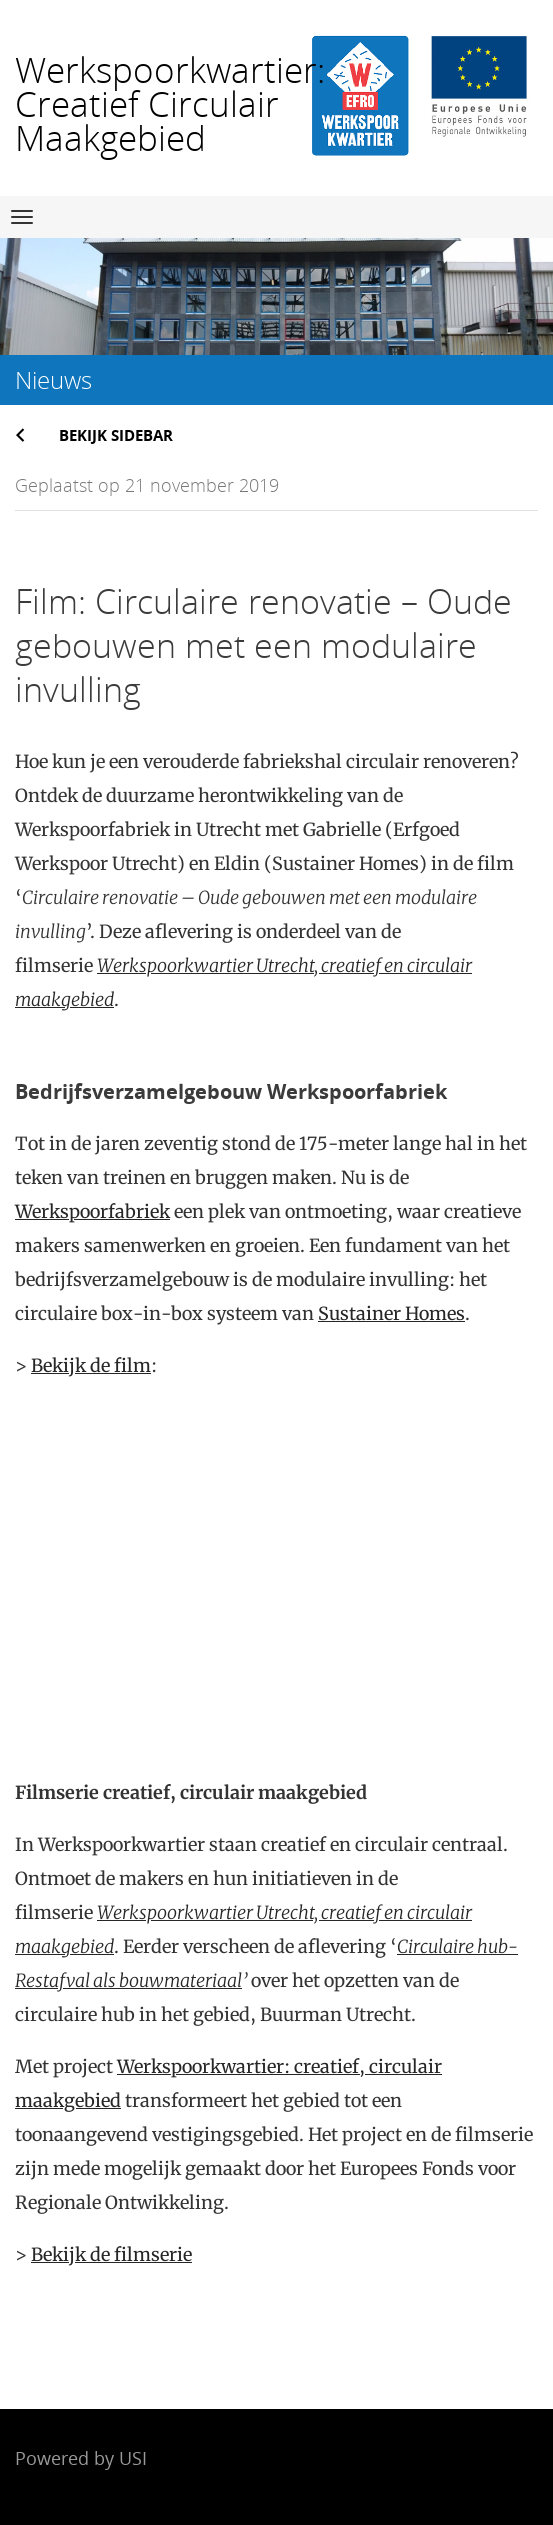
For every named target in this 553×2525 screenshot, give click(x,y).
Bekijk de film (91, 1365)
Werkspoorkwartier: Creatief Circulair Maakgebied (170, 103)
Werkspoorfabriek (92, 1211)
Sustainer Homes (391, 1313)
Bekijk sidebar (116, 435)
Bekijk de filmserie (111, 2254)
